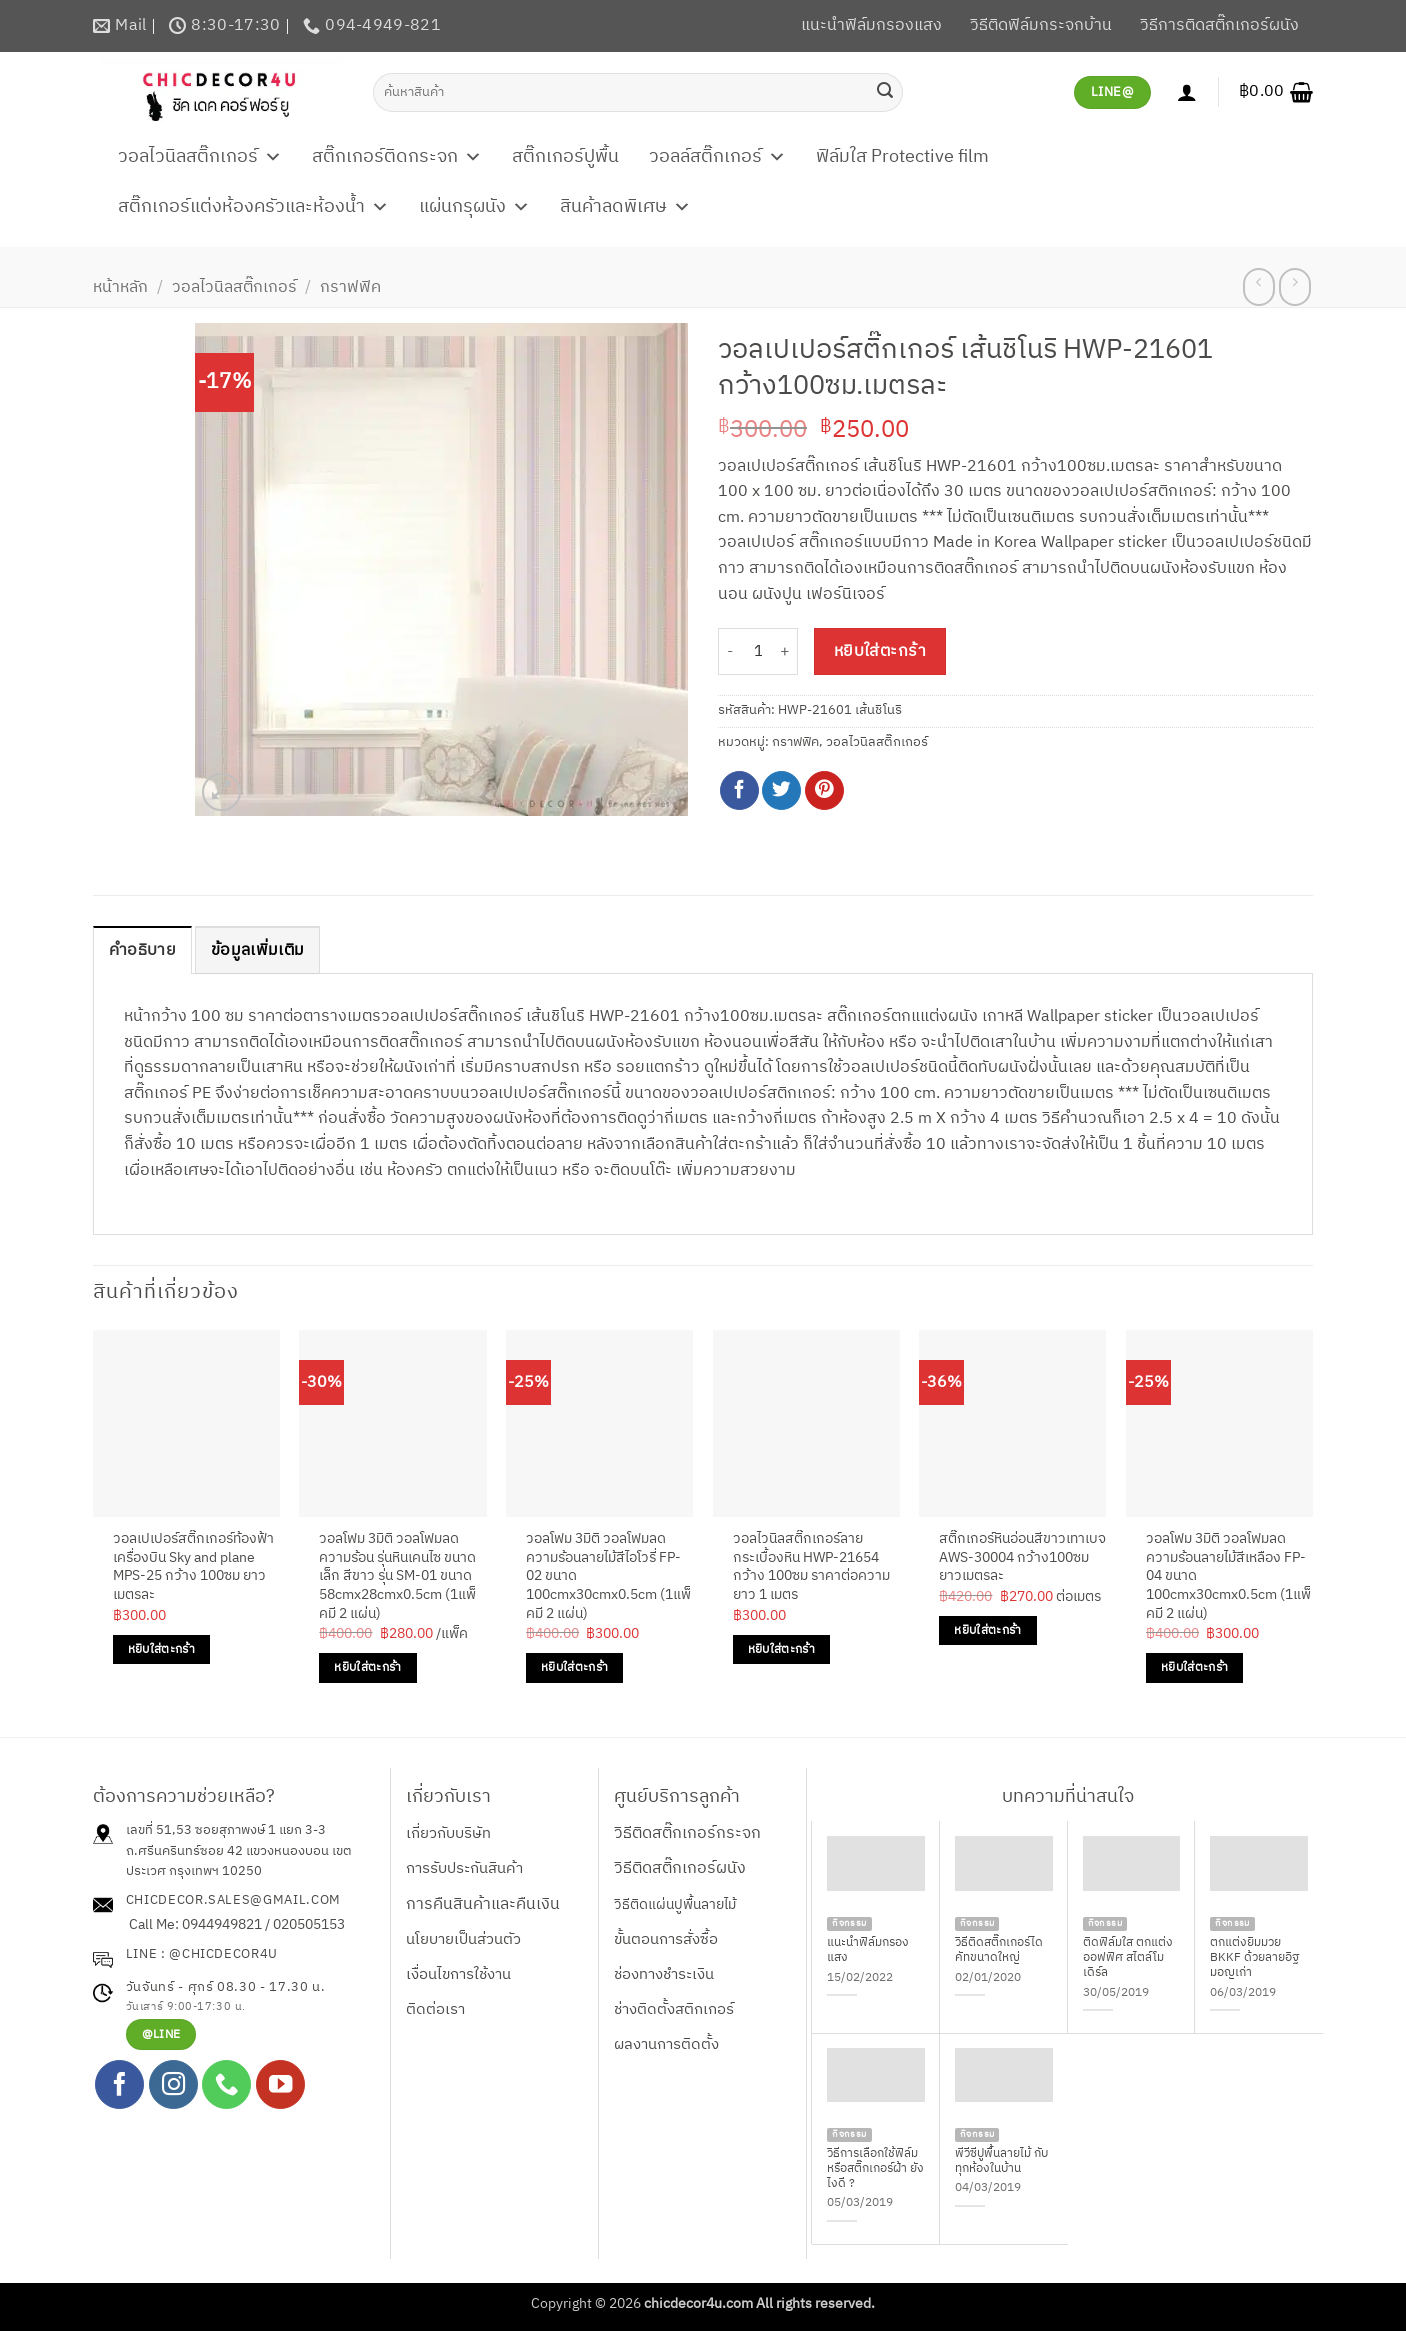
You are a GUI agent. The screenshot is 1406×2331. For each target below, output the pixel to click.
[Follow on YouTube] (280, 2084)
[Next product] (1258, 287)
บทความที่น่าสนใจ (1068, 1797)
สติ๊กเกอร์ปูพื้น (565, 157)
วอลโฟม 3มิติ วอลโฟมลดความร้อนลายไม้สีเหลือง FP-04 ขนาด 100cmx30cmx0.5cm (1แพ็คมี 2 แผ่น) (1228, 1577)
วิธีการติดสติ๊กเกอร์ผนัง (1219, 25)
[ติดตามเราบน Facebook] (119, 2084)
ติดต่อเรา (435, 2009)
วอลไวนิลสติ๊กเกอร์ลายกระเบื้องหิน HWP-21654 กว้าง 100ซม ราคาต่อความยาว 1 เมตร (811, 1567)
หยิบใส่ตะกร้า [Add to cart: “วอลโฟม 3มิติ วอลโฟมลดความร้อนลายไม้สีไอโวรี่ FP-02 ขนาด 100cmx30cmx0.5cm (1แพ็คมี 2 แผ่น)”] (574, 1667)
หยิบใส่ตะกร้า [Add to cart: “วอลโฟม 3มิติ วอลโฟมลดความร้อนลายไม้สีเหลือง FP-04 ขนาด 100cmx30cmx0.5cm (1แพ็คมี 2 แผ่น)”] (1194, 1667)
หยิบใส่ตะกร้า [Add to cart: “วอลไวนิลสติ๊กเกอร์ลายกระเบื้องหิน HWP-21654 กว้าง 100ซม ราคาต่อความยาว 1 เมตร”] (781, 1649)
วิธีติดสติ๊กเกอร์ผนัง (680, 1868)
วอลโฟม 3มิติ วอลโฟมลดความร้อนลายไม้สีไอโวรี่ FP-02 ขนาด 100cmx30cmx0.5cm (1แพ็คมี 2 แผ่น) (608, 1577)
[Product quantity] (758, 651)
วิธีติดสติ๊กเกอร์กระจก (687, 1833)
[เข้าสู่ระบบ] (1187, 92)
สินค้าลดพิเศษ (625, 207)
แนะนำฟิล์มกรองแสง (871, 25)
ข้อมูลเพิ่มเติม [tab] (257, 950)
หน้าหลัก (120, 287)
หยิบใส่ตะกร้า (880, 651)
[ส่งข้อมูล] (885, 92)
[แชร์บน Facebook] (739, 790)
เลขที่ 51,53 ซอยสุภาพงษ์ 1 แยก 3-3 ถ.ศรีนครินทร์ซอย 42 (226, 1840)
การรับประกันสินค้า (464, 1868)
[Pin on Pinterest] (824, 790)
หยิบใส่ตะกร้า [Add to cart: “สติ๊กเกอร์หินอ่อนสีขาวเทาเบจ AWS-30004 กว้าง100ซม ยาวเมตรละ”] (987, 1630)
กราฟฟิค (350, 287)
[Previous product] (1294, 287)
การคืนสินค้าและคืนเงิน (483, 1904)
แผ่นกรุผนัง (474, 207)
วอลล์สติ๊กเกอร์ (717, 157)
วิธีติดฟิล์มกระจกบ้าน (1041, 25)
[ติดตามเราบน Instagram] (173, 2084)
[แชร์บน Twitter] (781, 790)
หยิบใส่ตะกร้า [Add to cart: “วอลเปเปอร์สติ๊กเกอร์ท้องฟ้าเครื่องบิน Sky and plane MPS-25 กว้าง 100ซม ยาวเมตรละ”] (161, 1649)
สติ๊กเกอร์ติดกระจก (397, 157)
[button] (1276, 92)
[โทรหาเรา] (226, 2084)
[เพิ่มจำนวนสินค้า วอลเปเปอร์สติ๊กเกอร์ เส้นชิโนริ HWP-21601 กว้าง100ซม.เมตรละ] (786, 651)
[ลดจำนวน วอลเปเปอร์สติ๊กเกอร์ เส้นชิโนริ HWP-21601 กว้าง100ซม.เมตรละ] (730, 651)
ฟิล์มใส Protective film (902, 157)
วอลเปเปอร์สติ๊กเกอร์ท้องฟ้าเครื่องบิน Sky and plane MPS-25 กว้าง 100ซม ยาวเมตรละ (193, 1567)
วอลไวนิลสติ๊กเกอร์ (200, 157)
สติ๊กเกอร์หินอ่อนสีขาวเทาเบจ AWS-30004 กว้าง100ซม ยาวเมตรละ (1022, 1558)
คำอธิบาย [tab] (142, 950)
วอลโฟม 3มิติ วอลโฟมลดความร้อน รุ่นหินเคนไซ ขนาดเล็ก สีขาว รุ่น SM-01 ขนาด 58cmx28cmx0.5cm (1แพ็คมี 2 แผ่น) (397, 1577)
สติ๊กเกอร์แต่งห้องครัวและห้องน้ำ (253, 207)
